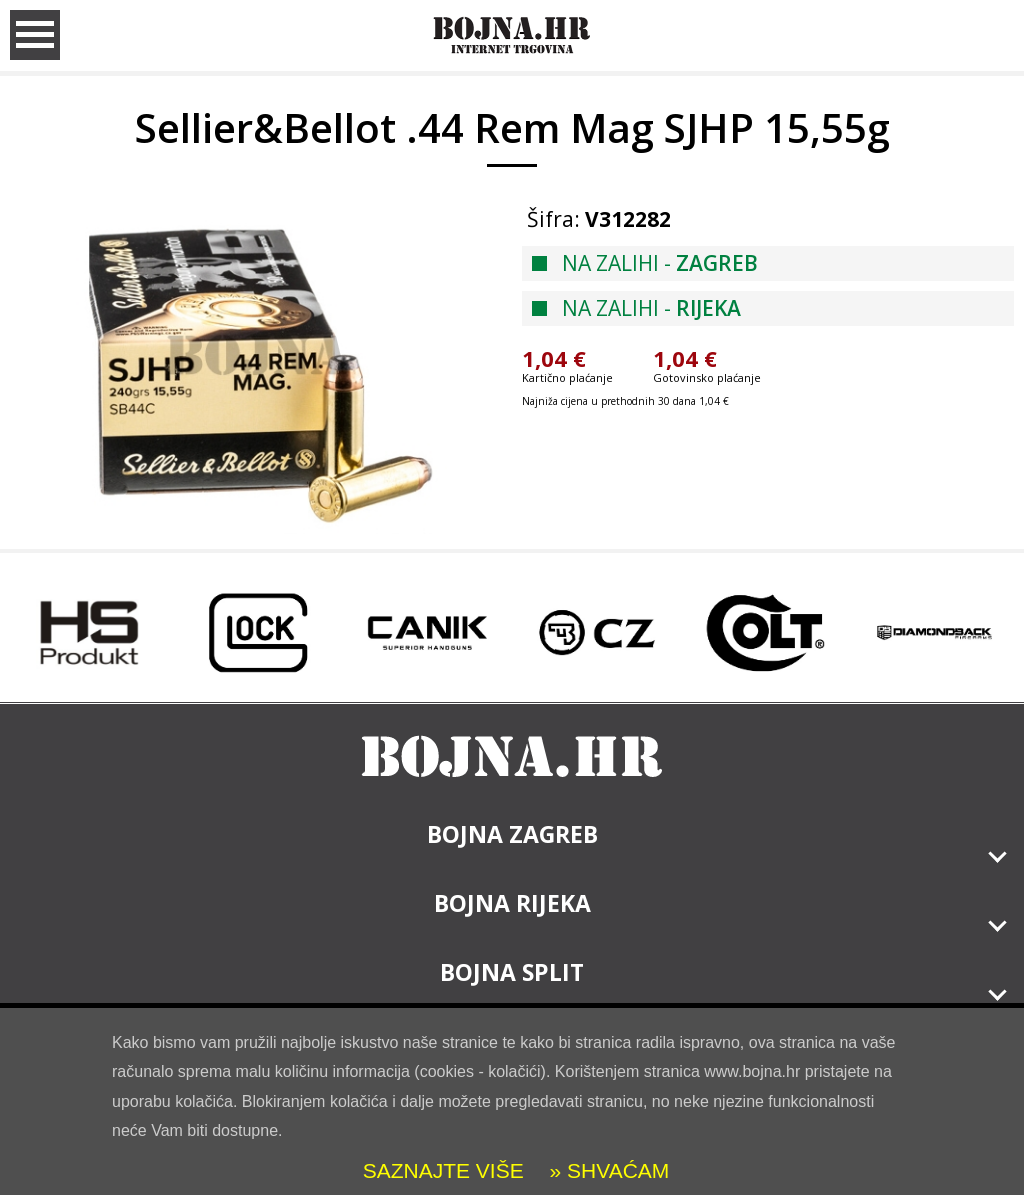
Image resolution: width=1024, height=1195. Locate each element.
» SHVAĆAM (607, 1170)
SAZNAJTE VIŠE (443, 1170)
